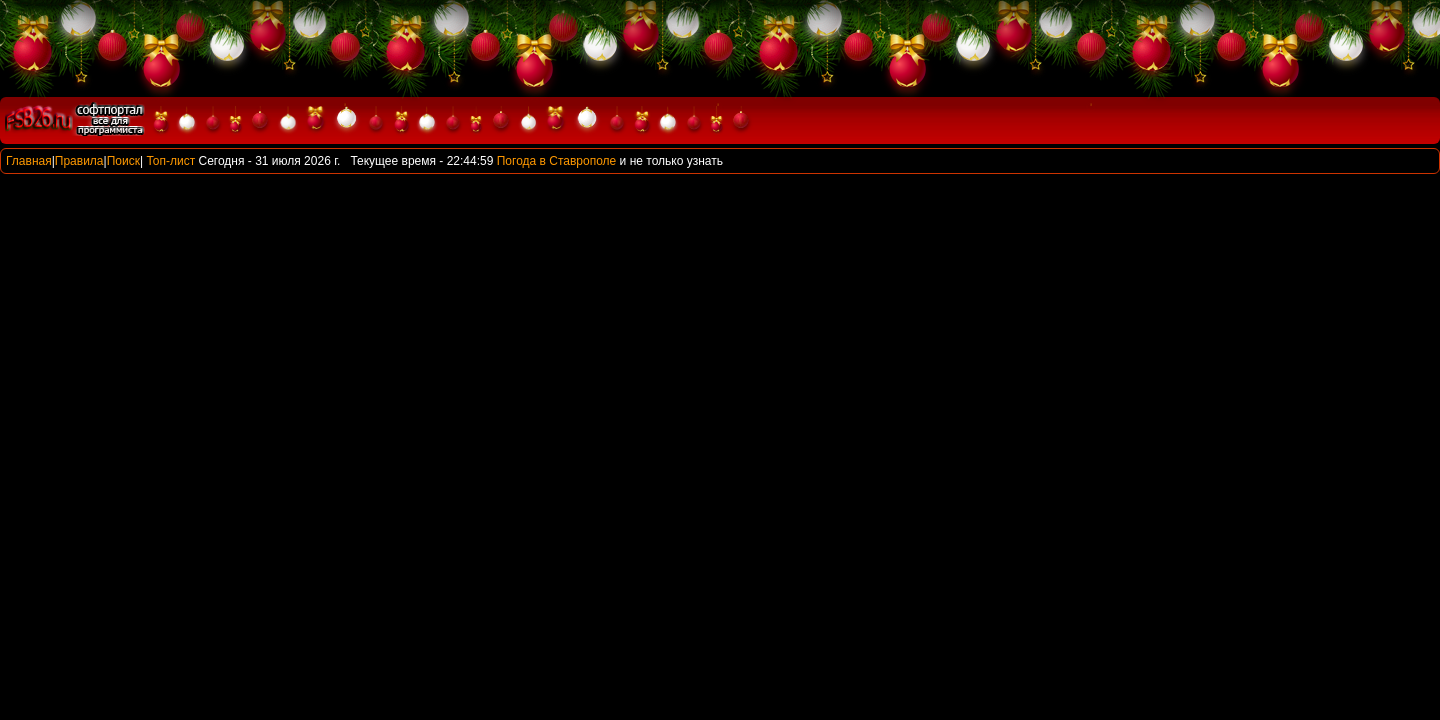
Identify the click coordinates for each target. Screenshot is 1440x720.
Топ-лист (170, 161)
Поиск (123, 161)
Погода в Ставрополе (557, 161)
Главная (29, 161)
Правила (79, 161)
